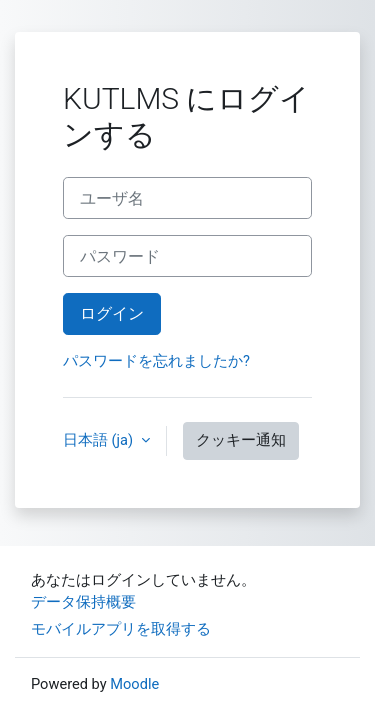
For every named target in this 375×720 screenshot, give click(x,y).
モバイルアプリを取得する (121, 629)
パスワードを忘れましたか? (156, 361)
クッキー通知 (241, 440)
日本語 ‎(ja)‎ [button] (100, 440)
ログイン (112, 313)
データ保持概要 (83, 602)
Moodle (134, 684)
